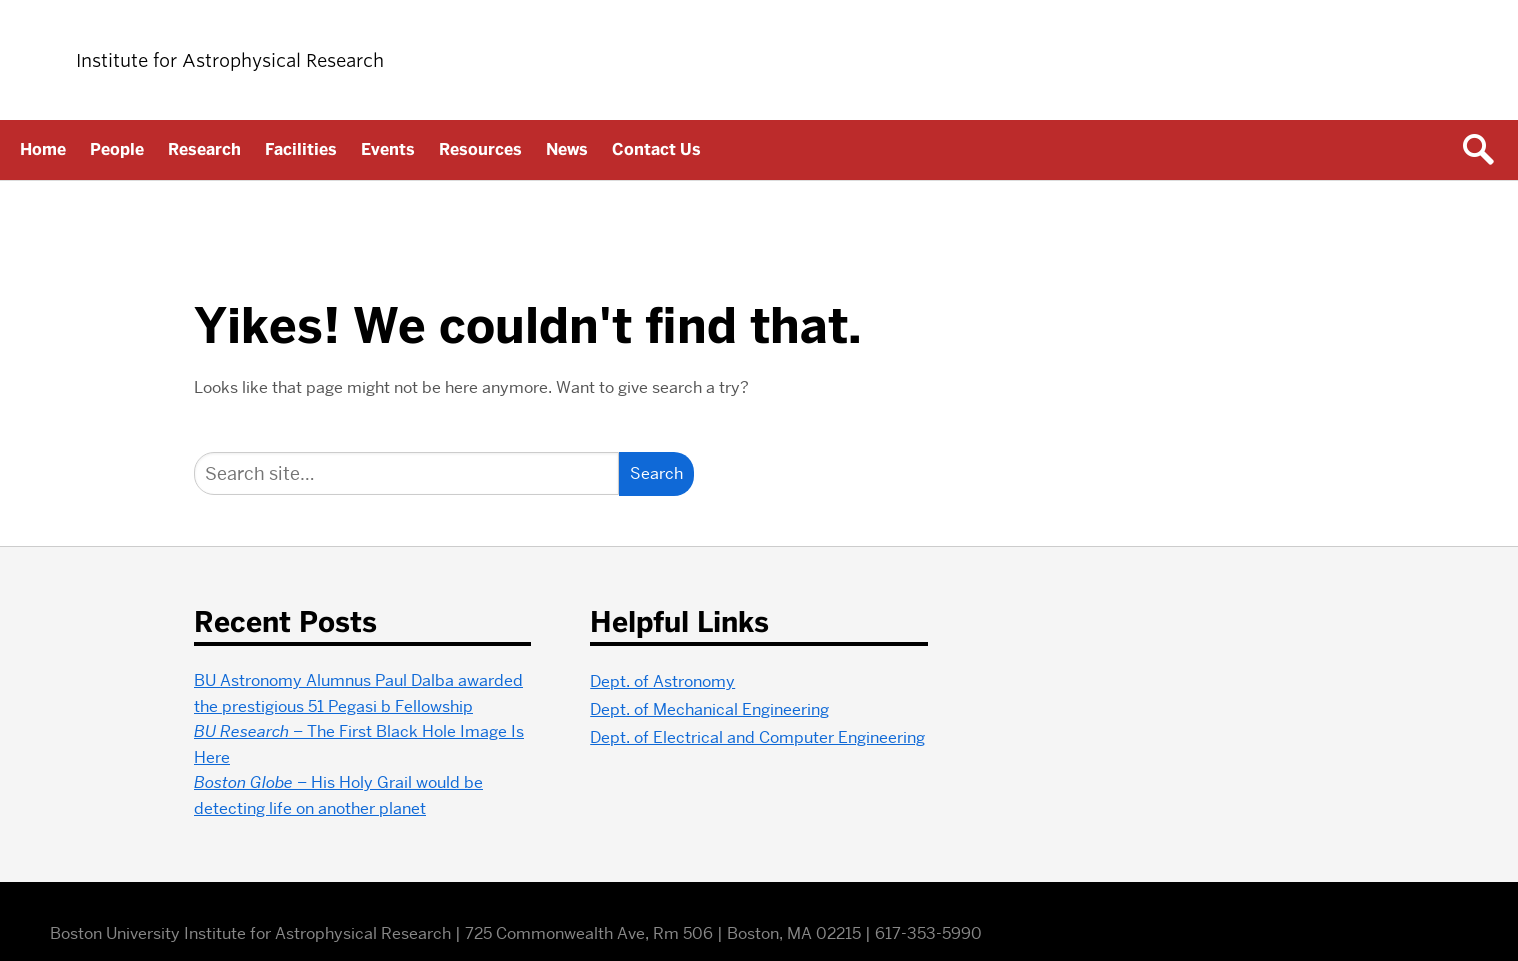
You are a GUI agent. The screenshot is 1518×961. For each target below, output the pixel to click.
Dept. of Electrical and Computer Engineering (757, 737)
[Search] (406, 473)
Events (388, 149)
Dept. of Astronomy (662, 681)
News (567, 149)
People (117, 149)
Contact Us (656, 149)
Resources (480, 149)
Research (204, 149)
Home (43, 149)
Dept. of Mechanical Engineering (709, 709)
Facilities (301, 149)
